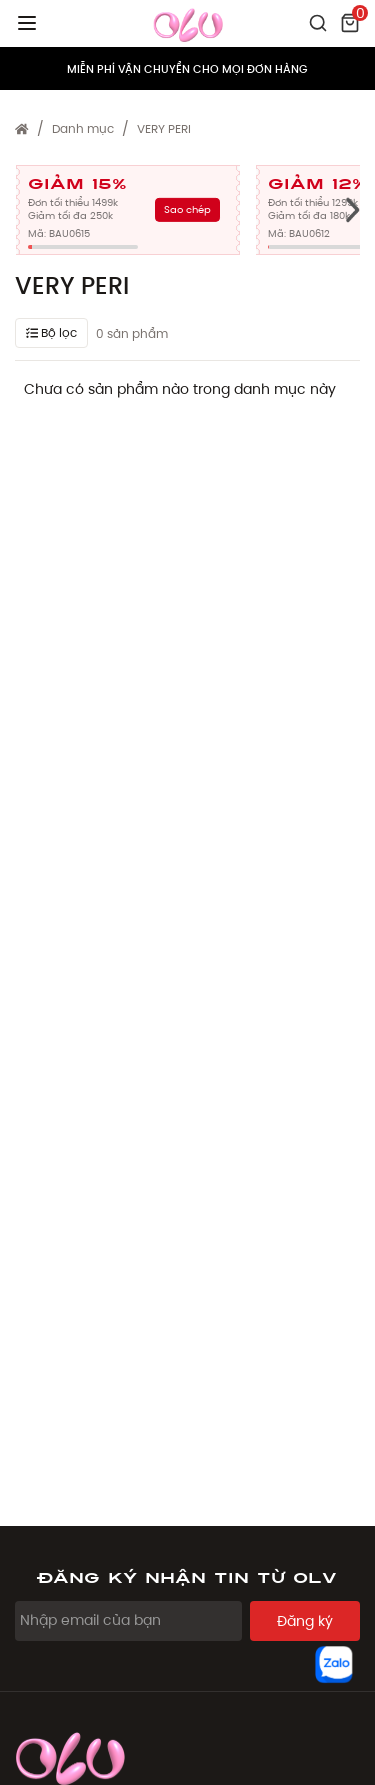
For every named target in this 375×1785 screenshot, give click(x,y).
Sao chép (187, 209)
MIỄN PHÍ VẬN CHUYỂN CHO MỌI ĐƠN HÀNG (187, 69)
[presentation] (353, 209)
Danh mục (83, 128)
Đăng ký (305, 1621)
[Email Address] (128, 1621)
